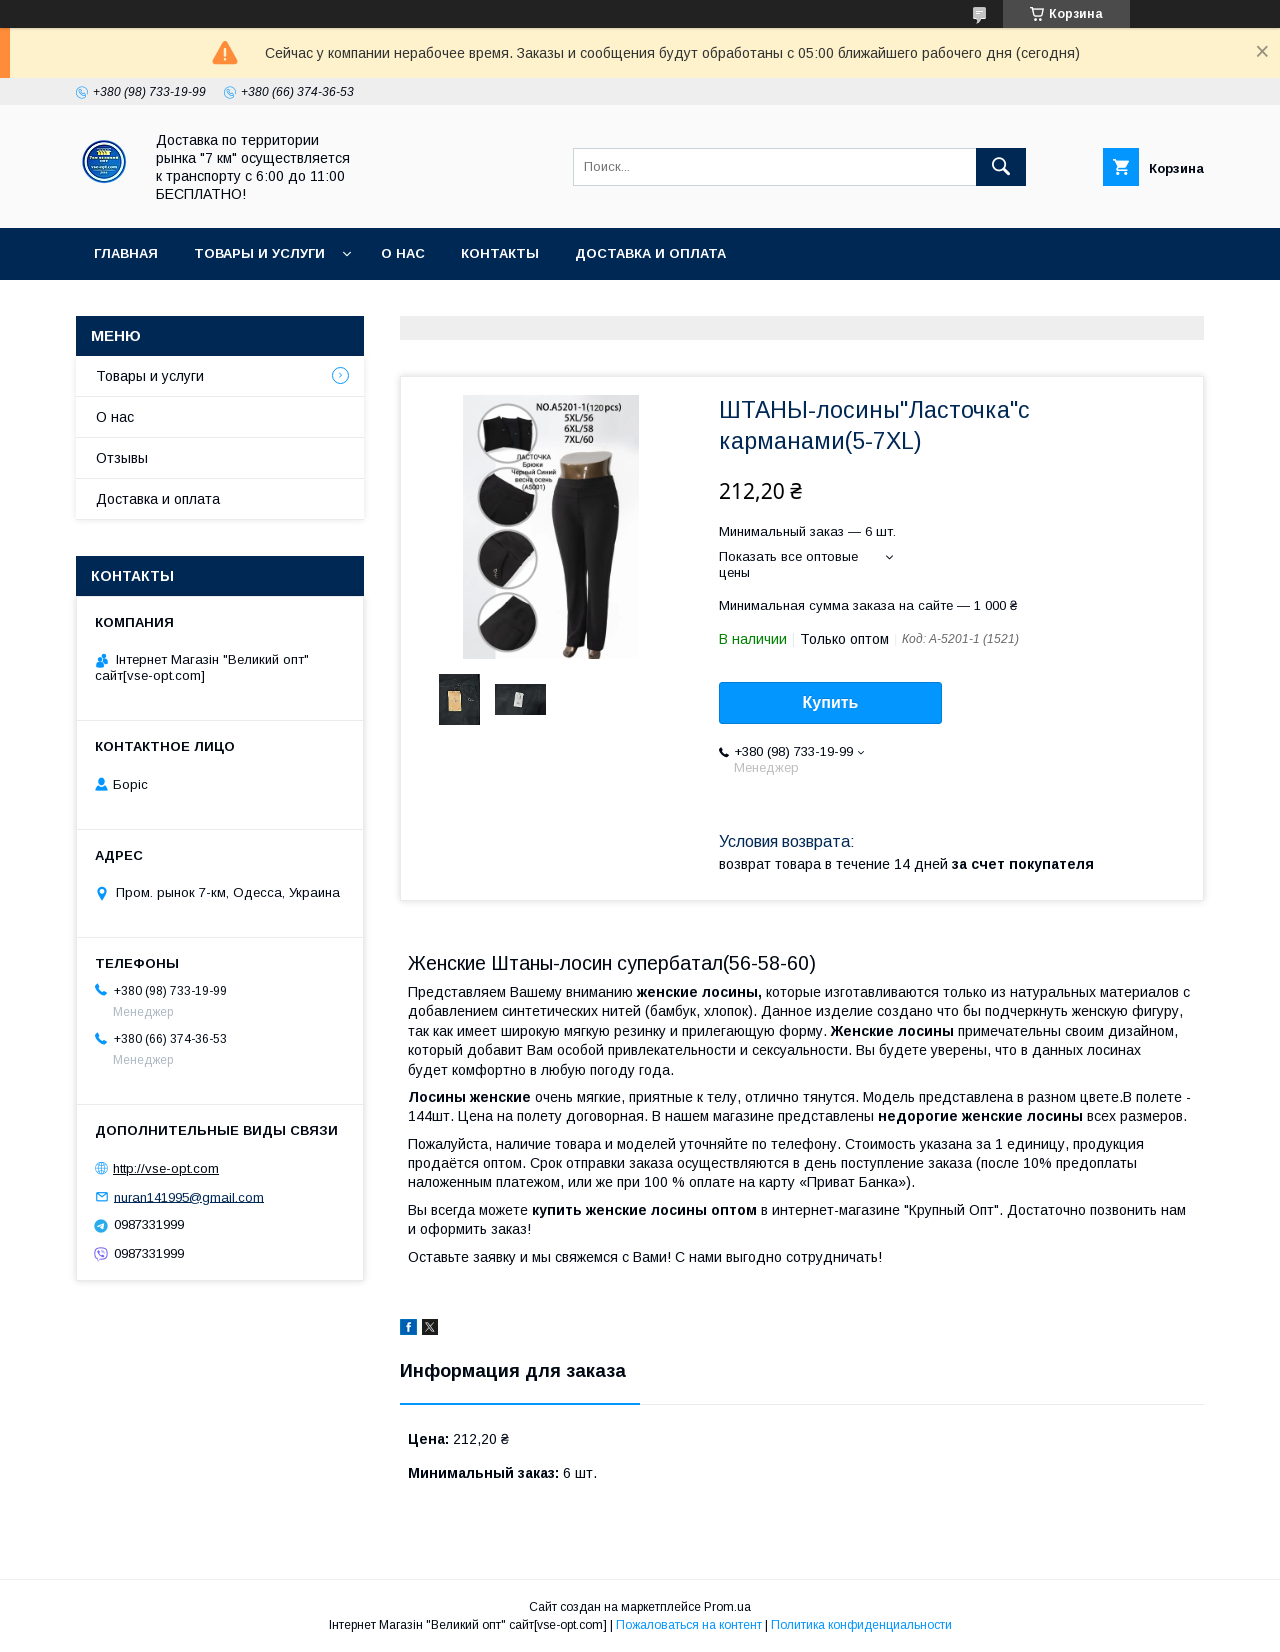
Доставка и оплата (650, 253)
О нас (403, 253)
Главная (126, 253)
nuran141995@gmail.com (189, 1196)
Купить (831, 702)
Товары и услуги (259, 253)
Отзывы (122, 458)
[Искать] (1001, 167)
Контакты (500, 253)
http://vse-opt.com (166, 1168)
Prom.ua (727, 1607)
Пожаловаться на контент (689, 1625)
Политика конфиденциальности (861, 1625)
